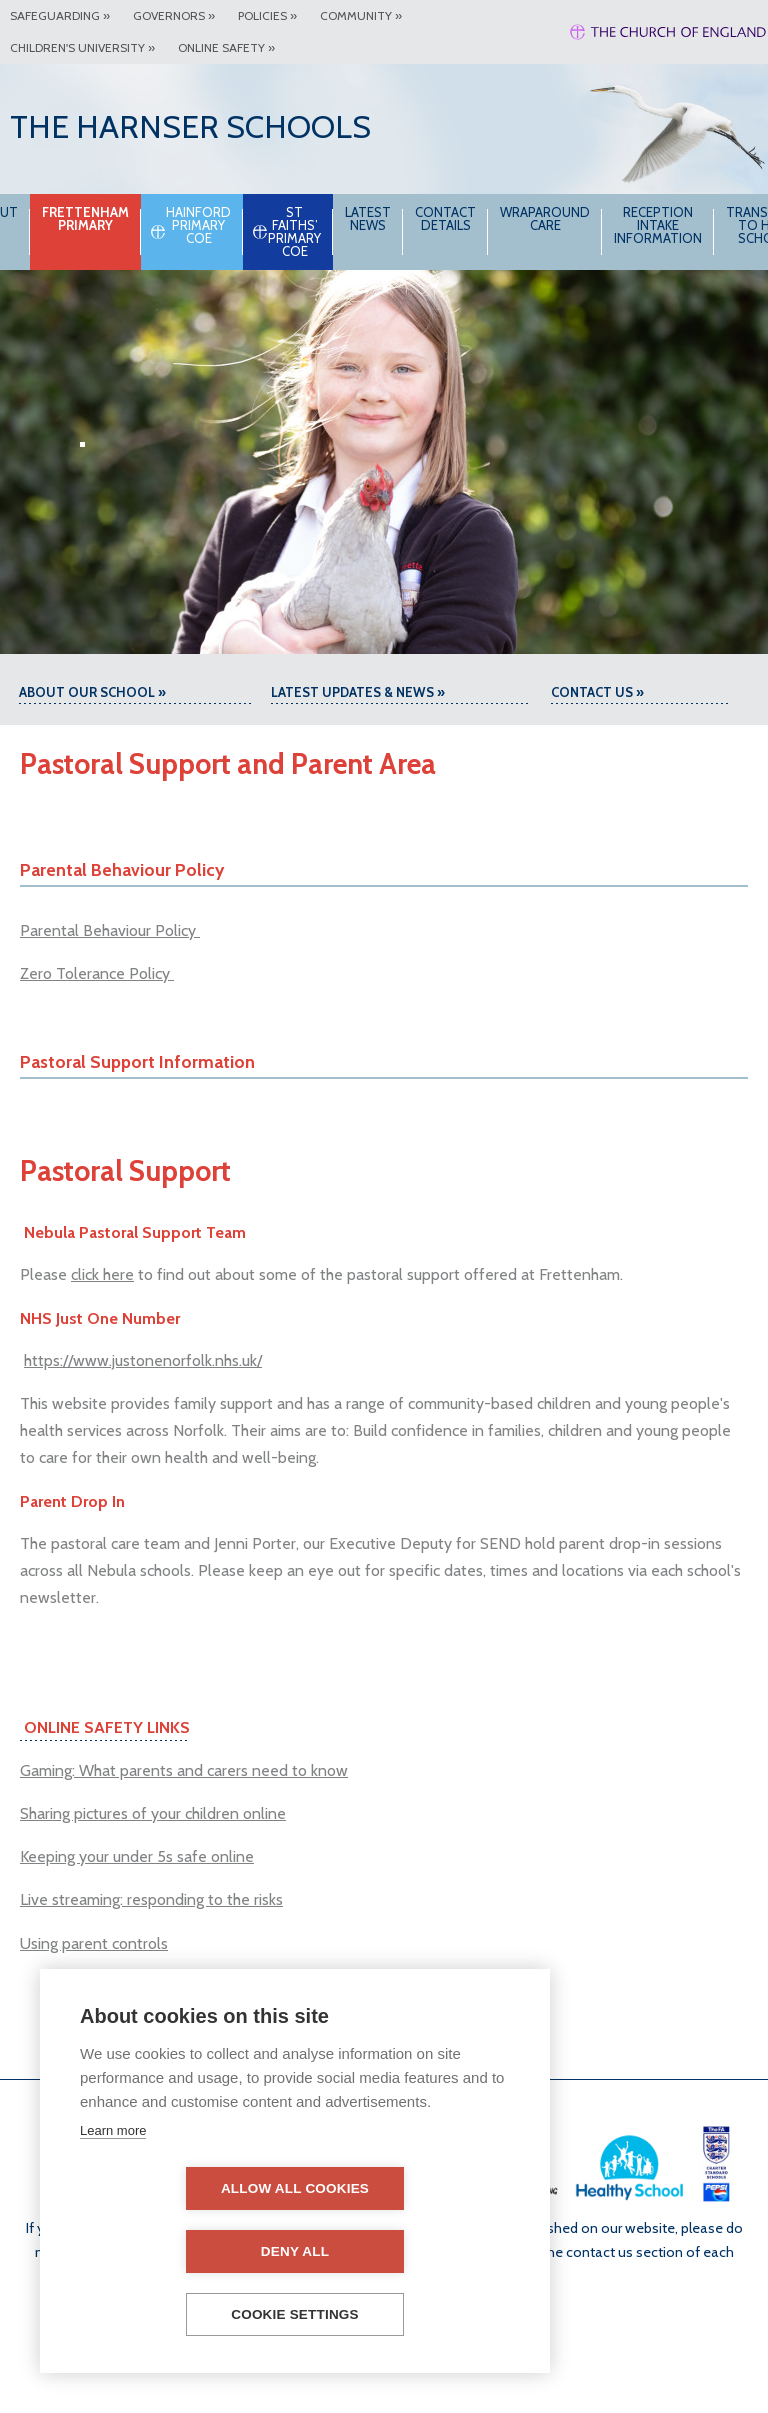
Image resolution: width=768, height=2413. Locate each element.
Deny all (410, 2251)
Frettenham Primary (124, 218)
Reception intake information (697, 225)
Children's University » (82, 47)
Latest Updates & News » (358, 692)
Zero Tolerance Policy (97, 973)
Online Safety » (226, 47)
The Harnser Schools (190, 126)
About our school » (92, 692)
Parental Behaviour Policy (110, 930)
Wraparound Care (584, 218)
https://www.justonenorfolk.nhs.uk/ (143, 1360)
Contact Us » (597, 692)
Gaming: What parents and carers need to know (184, 1770)
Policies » (267, 15)
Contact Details (484, 218)
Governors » (174, 15)
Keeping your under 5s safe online (137, 1856)
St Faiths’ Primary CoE (333, 231)
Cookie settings (295, 2314)
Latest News (407, 218)
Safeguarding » (60, 15)
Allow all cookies (180, 2251)
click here (102, 1274)
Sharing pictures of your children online (153, 1813)
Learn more (113, 2193)
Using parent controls (94, 1943)
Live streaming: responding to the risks (151, 1899)
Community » (361, 15)
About (34, 212)
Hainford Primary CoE (237, 225)
